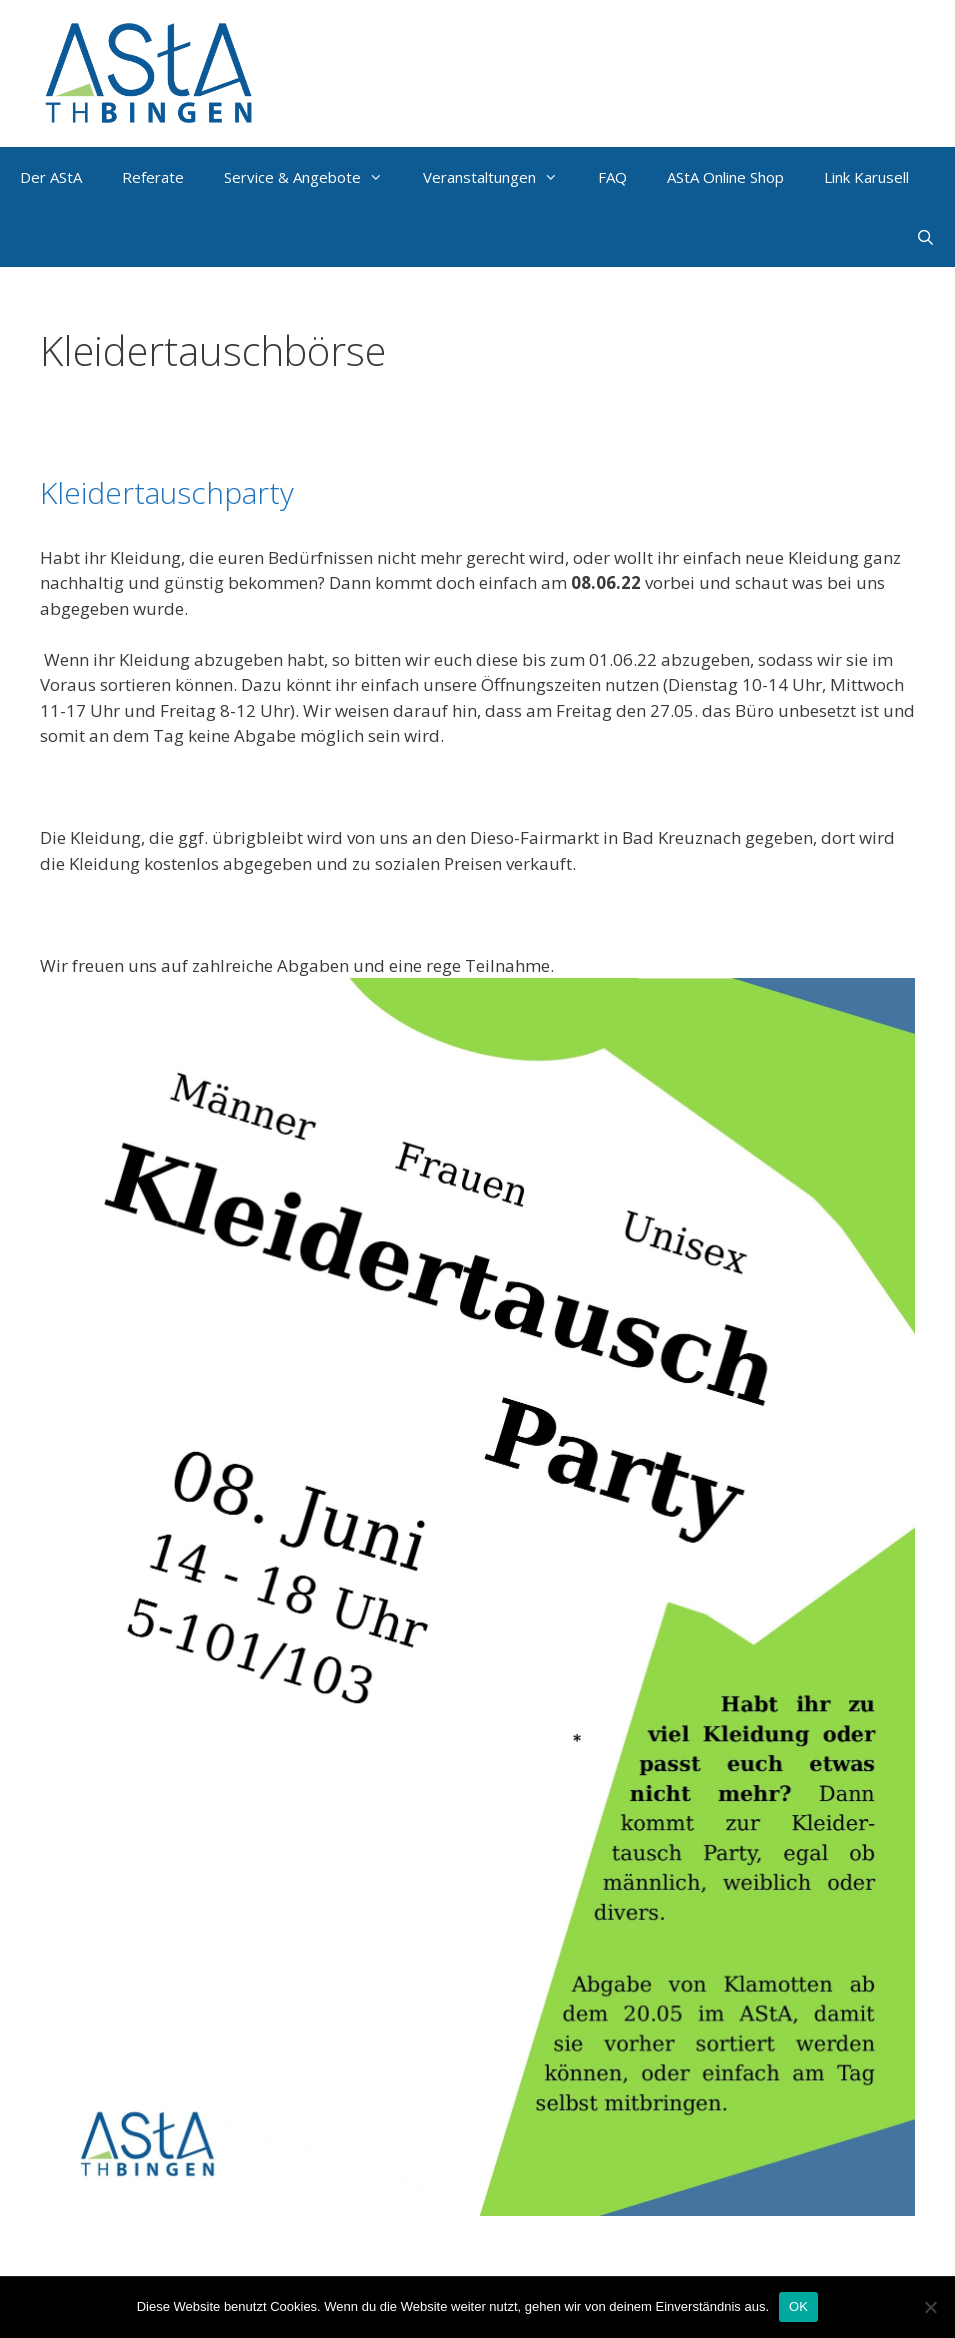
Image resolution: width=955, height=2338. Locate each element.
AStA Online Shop (725, 177)
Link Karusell (866, 177)
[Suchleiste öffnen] (925, 237)
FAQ (612, 177)
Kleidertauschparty (167, 492)
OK (798, 2306)
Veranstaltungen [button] (500, 177)
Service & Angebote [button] (313, 177)
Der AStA (51, 177)
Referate (153, 177)
